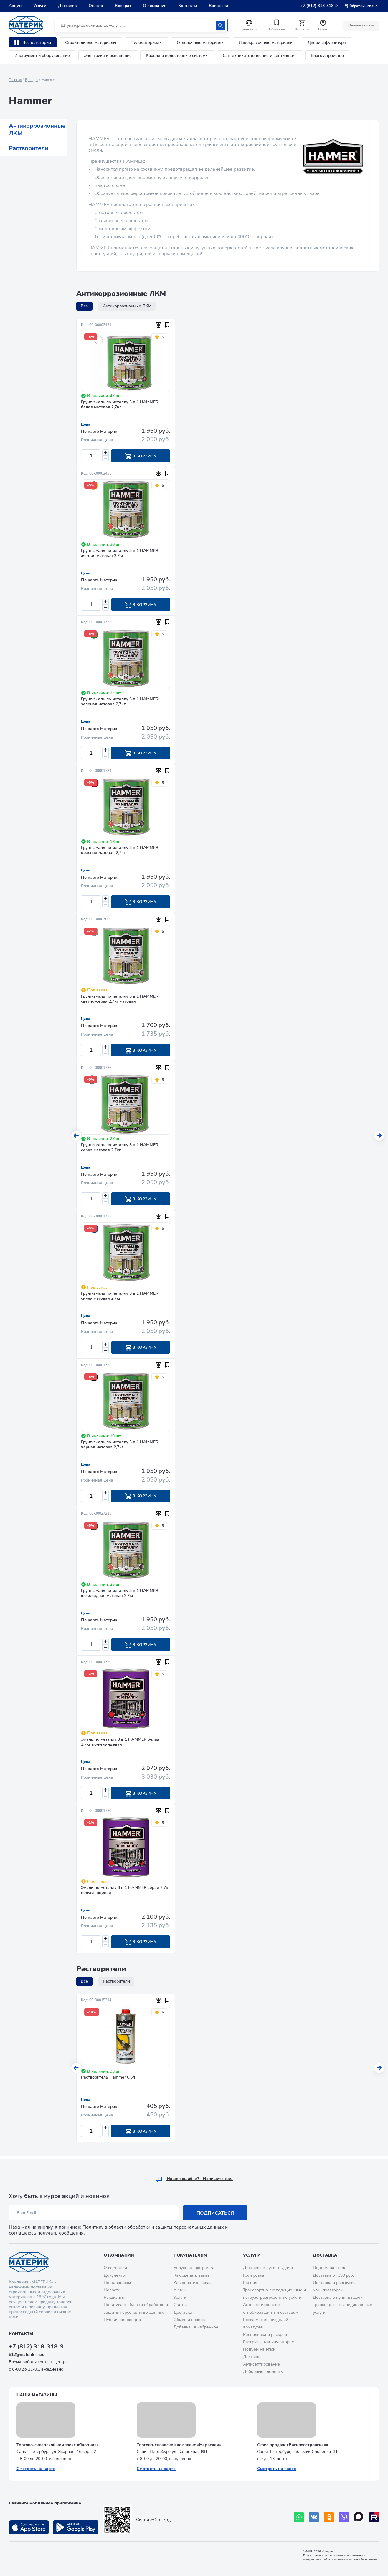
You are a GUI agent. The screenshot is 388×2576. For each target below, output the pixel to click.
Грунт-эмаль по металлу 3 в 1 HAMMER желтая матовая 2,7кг (119, 554)
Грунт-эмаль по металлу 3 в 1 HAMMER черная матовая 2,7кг (119, 1447)
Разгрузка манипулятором (268, 2342)
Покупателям (190, 2255)
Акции (15, 6)
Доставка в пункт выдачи (268, 2268)
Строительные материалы (90, 42)
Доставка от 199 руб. (333, 2275)
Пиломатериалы (147, 42)
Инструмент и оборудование (42, 55)
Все (84, 306)
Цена (85, 424)
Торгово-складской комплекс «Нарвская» (179, 2445)
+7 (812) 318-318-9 (319, 6)
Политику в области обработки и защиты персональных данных (153, 2227)
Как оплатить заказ (193, 2282)
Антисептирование (261, 2364)
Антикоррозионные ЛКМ (37, 129)
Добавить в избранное (196, 2327)
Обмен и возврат (190, 2320)
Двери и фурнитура (327, 42)
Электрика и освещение (108, 55)
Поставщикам (117, 2282)
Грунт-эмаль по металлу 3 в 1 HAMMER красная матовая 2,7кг (119, 851)
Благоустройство (327, 55)
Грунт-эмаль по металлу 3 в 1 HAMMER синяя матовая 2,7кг (119, 1298)
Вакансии (218, 6)
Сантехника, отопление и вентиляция (260, 55)
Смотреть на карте (35, 2468)
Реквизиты (114, 2297)
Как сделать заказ (191, 2275)
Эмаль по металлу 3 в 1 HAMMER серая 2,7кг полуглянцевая (125, 1894)
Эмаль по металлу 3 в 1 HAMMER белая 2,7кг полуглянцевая (120, 1745)
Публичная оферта (122, 2320)
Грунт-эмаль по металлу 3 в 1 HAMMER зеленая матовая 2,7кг (119, 703)
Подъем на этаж (259, 2349)
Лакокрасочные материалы (266, 42)
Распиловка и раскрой (265, 2335)
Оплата (96, 6)
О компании (154, 6)
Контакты (187, 6)
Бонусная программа (194, 2268)
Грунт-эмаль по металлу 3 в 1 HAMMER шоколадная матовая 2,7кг (119, 1596)
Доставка (67, 6)
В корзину (140, 456)
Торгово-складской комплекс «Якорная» (57, 2445)
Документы (115, 2275)
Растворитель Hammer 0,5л (108, 2081)
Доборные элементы (263, 2372)
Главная (15, 79)
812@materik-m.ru (26, 2354)
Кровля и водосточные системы (177, 55)
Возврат (123, 6)
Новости (112, 2290)
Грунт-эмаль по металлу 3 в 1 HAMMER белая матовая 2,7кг (119, 405)
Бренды (31, 79)
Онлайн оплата (361, 25)
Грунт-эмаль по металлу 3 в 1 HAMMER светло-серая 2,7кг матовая (119, 1000)
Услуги (39, 6)
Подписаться (215, 2213)
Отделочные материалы (200, 42)
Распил (250, 2282)
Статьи (180, 2305)
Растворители (28, 148)
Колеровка (253, 2275)
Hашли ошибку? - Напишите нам (194, 2179)
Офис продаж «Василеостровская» (292, 2445)
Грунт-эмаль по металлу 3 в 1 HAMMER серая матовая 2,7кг (119, 1149)
